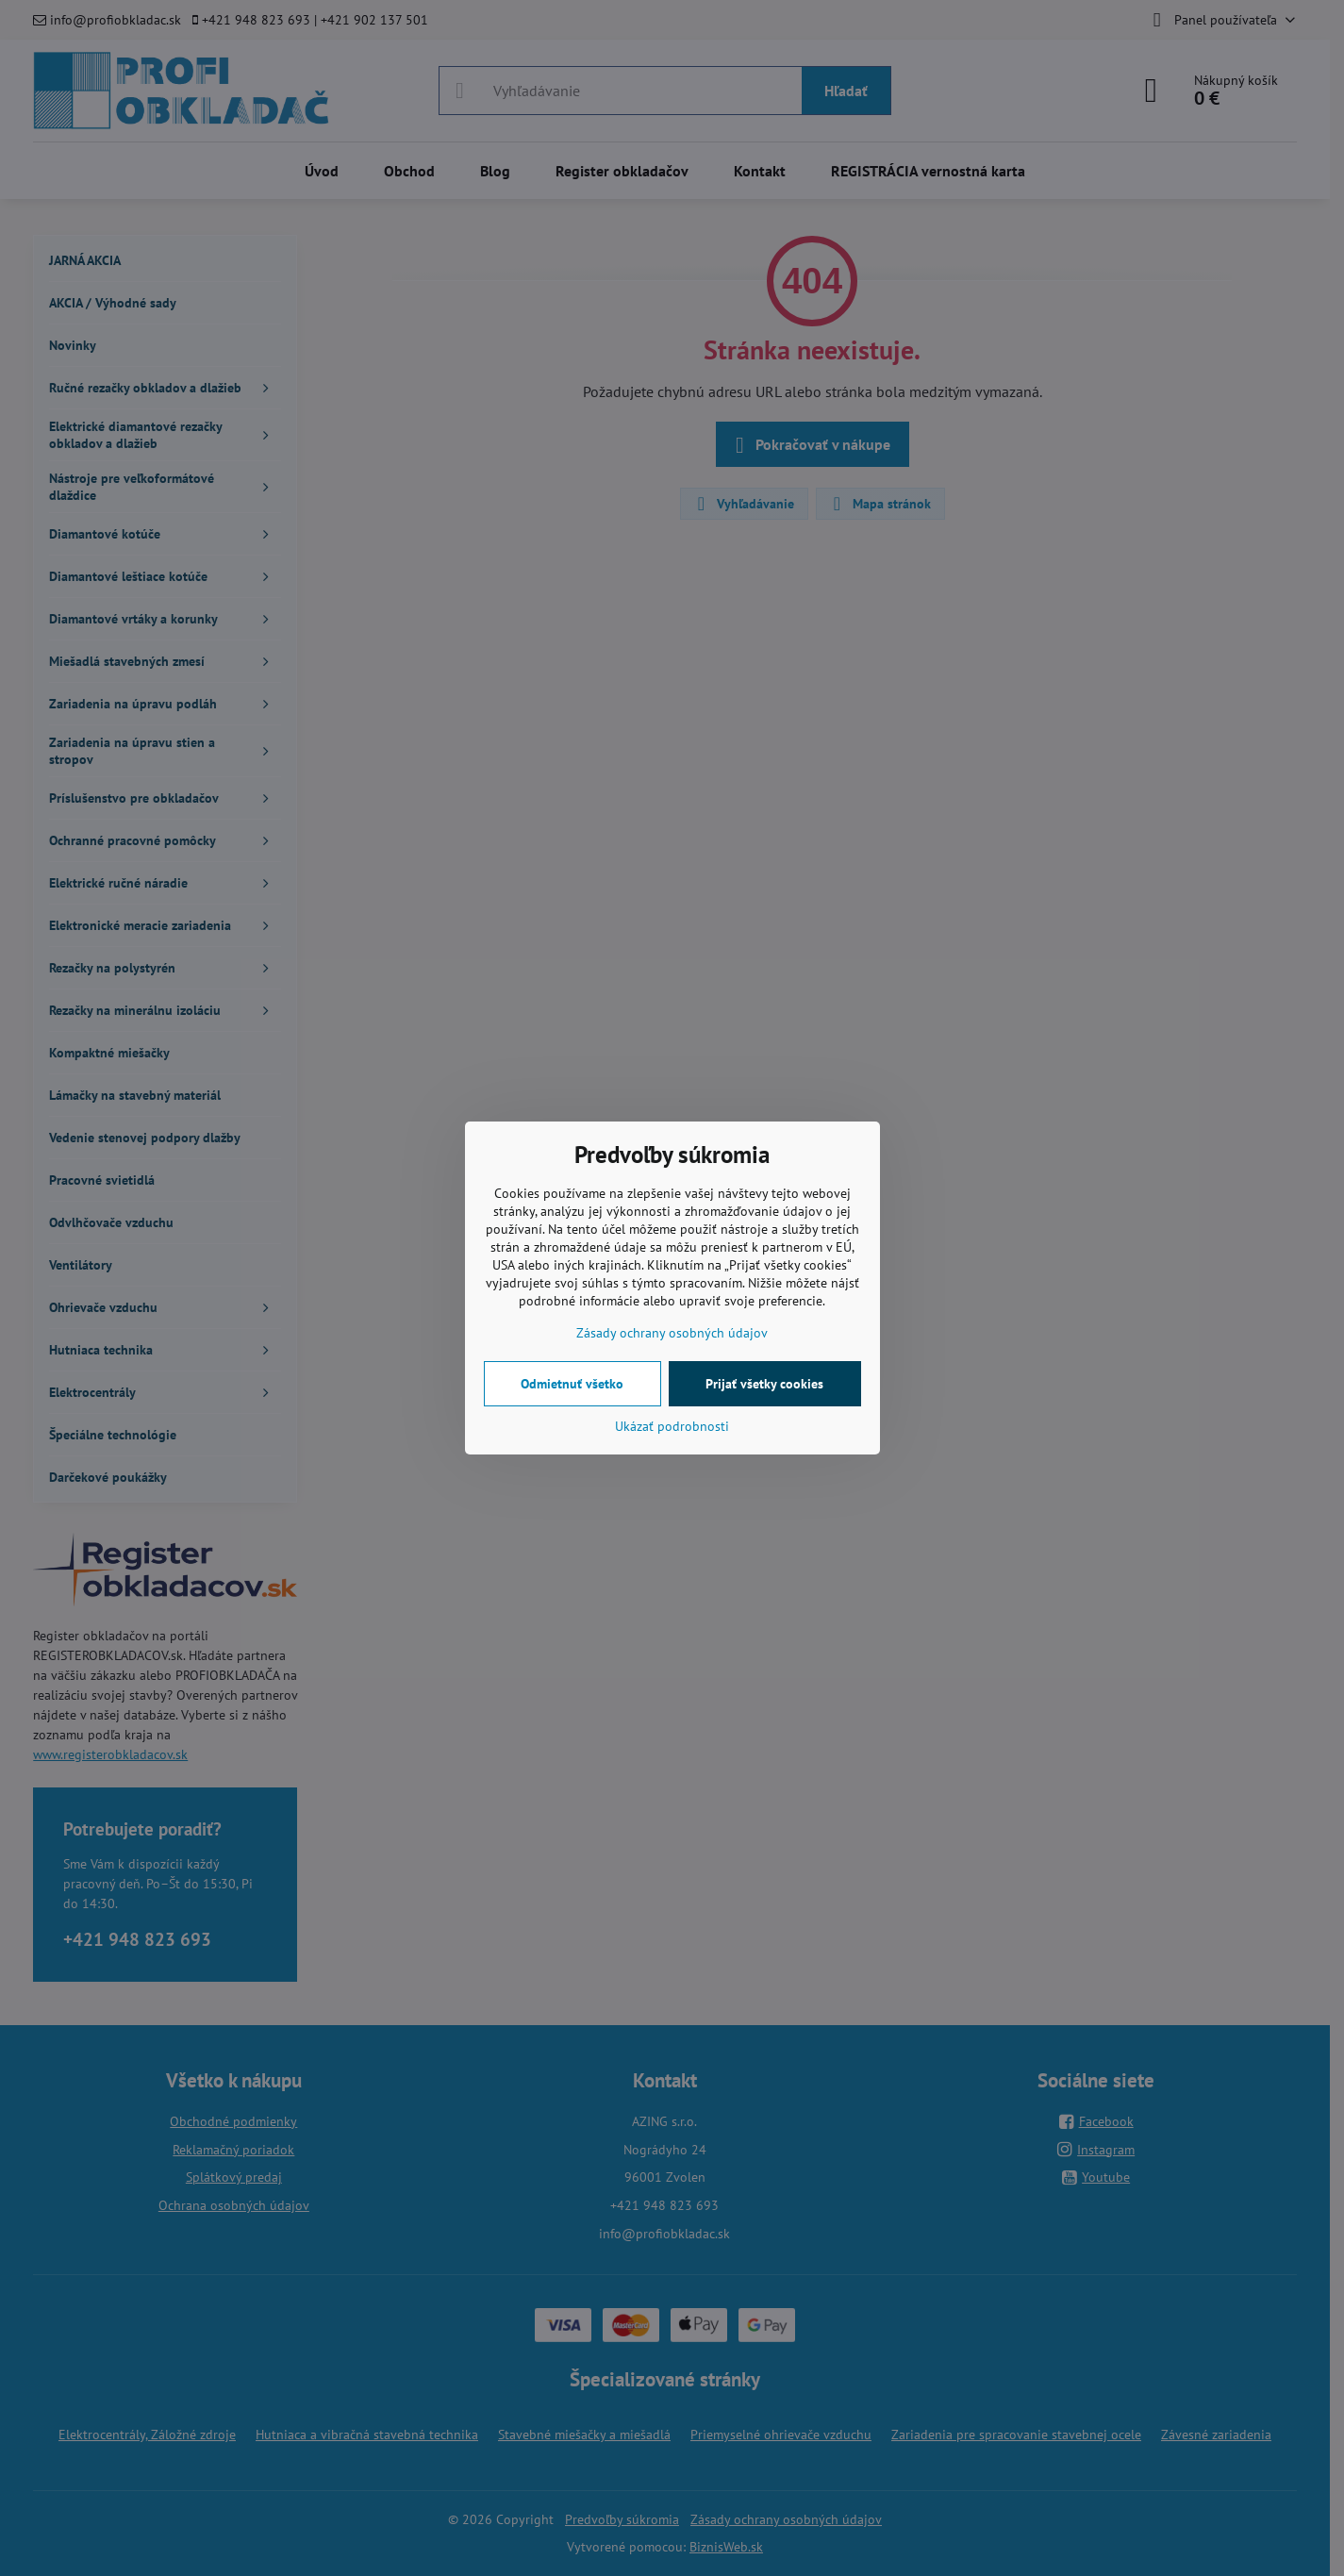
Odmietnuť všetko (572, 1383)
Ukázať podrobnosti (672, 1426)
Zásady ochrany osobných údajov (672, 1332)
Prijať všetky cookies (764, 1383)
